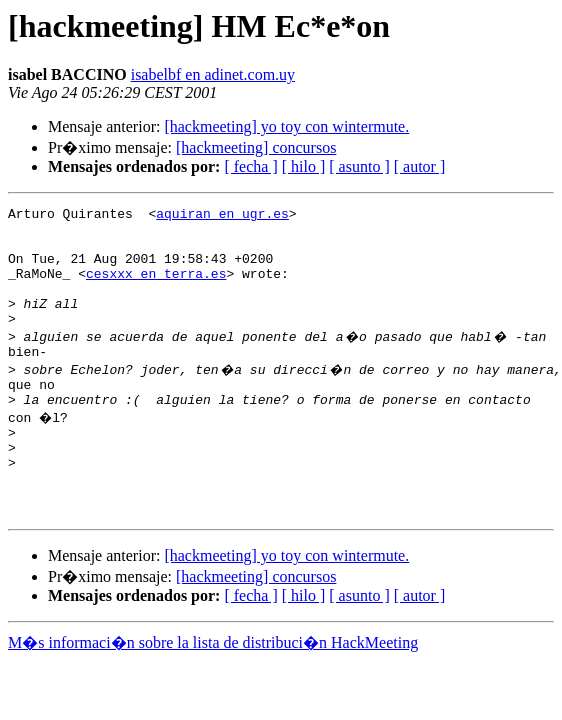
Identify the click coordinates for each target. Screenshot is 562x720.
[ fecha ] (250, 166)
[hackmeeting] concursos (256, 147)
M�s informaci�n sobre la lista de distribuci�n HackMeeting (213, 693)
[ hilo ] (304, 166)
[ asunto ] (359, 166)
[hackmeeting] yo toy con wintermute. (286, 126)
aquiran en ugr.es (222, 216)
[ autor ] (420, 166)
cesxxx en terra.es (156, 288)
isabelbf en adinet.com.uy (213, 74)
